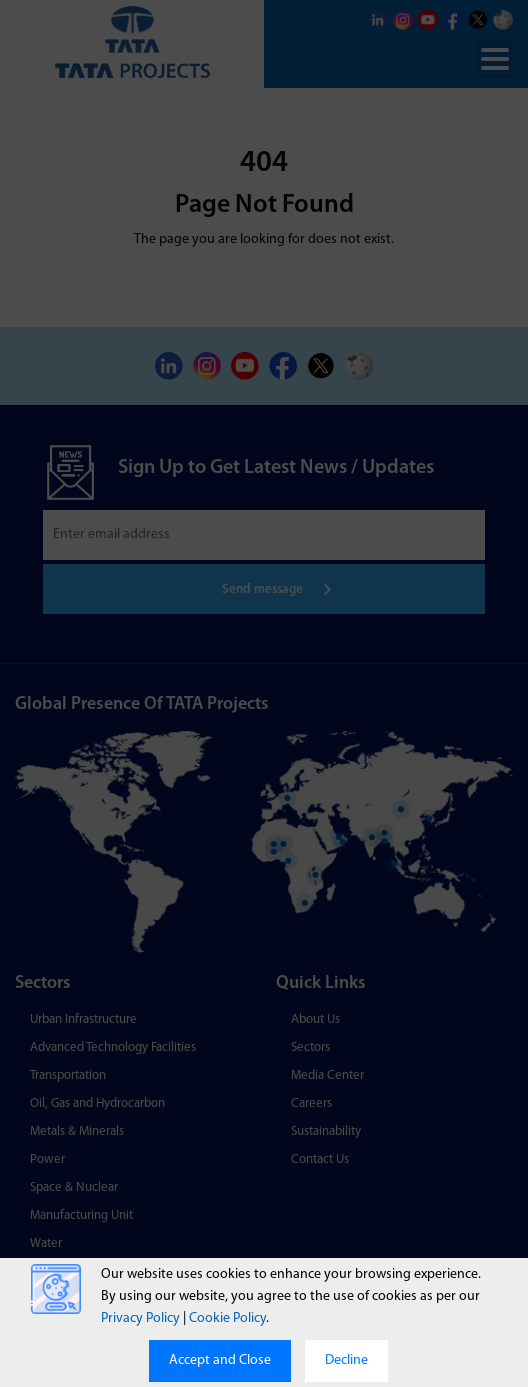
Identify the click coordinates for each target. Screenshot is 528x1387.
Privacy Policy (140, 1318)
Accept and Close (220, 1360)
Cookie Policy (227, 1318)
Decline (346, 1360)
